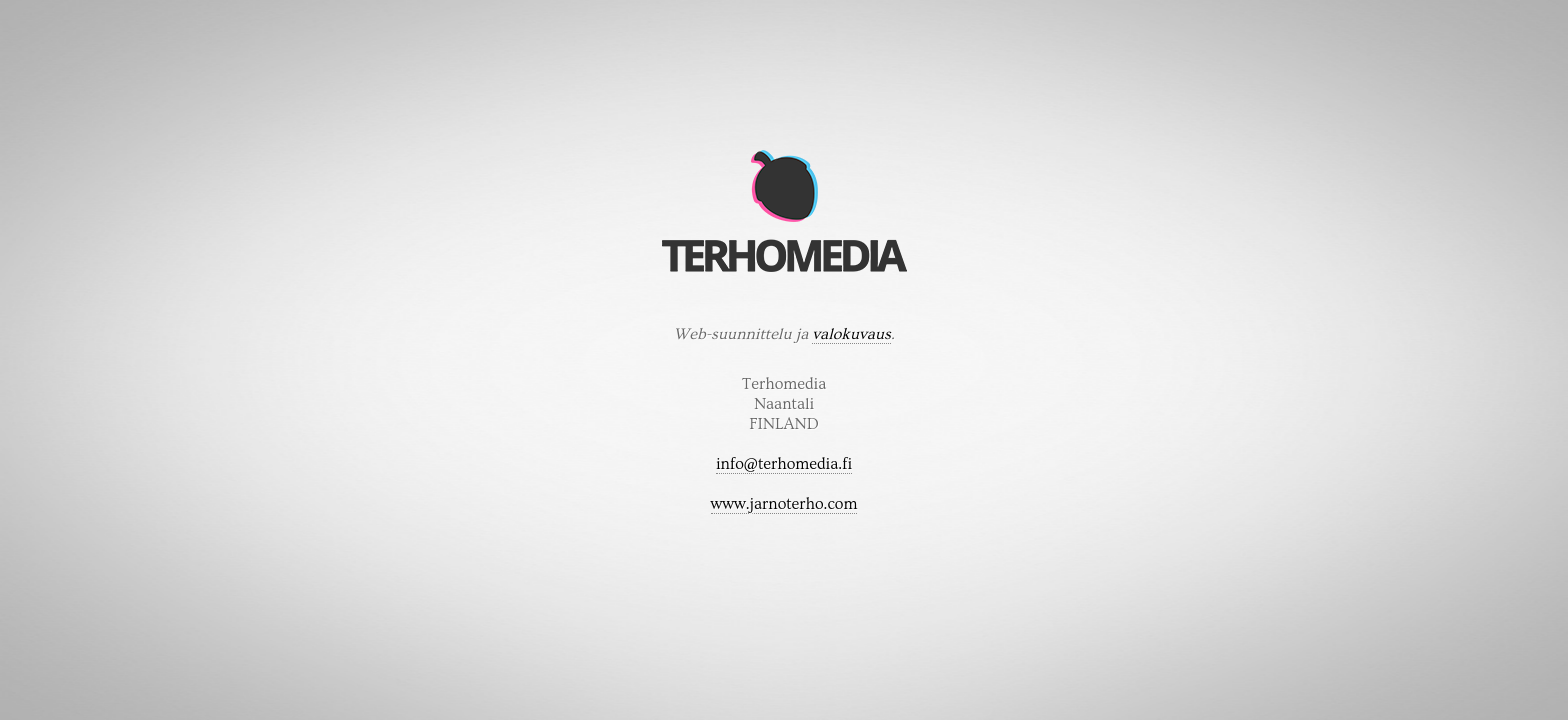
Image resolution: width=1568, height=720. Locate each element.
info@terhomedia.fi (784, 464)
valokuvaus (851, 334)
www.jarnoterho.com (784, 504)
